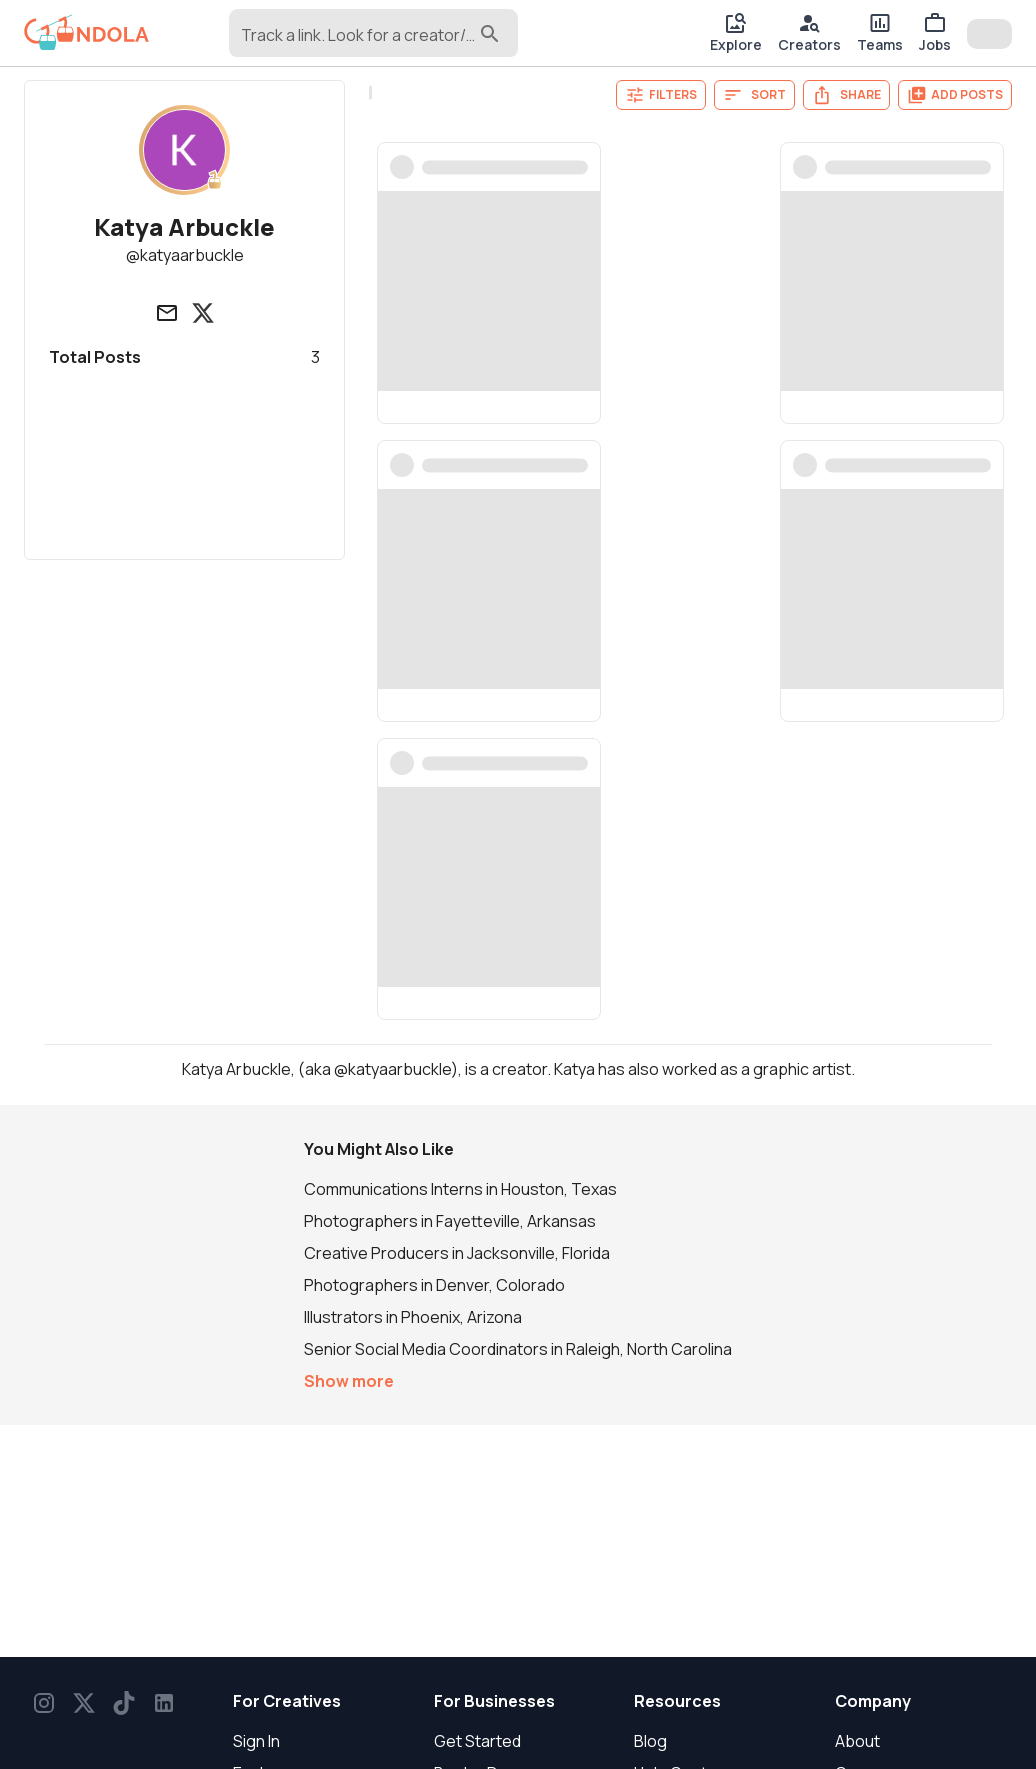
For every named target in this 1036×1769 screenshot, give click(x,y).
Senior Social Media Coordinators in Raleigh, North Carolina (518, 1349)
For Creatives (287, 1701)
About (857, 1741)
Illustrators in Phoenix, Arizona (413, 1317)
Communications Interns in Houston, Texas (460, 1189)
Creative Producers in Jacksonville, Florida (457, 1253)
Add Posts (955, 95)
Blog (650, 1741)
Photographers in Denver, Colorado (434, 1285)
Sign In (256, 1741)
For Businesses (494, 1701)
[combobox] (358, 42)
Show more (349, 1381)
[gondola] (86, 32)
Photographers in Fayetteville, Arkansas (450, 1221)
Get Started (477, 1741)
